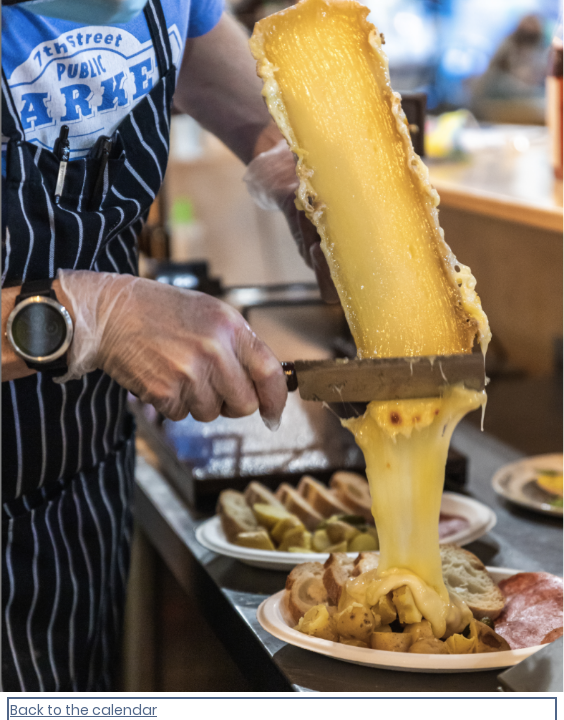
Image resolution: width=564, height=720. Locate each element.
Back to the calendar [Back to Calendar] (83, 710)
